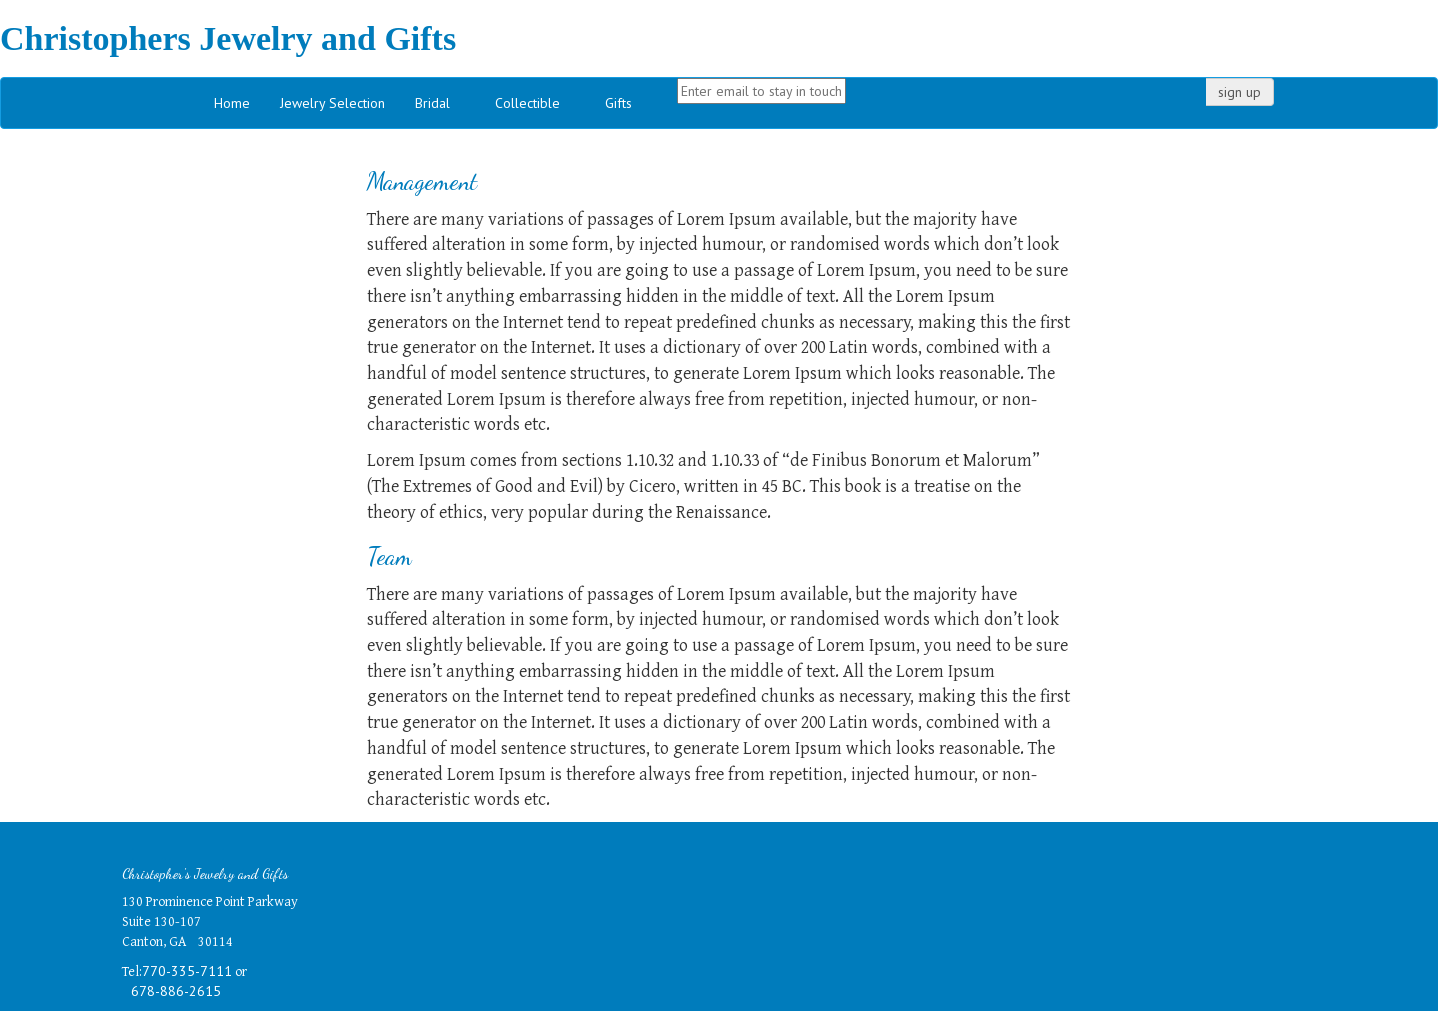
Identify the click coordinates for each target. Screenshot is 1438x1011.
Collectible (527, 103)
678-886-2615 (176, 991)
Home (232, 103)
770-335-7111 (187, 971)
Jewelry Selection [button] (332, 103)
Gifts (618, 103)
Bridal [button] (432, 103)
